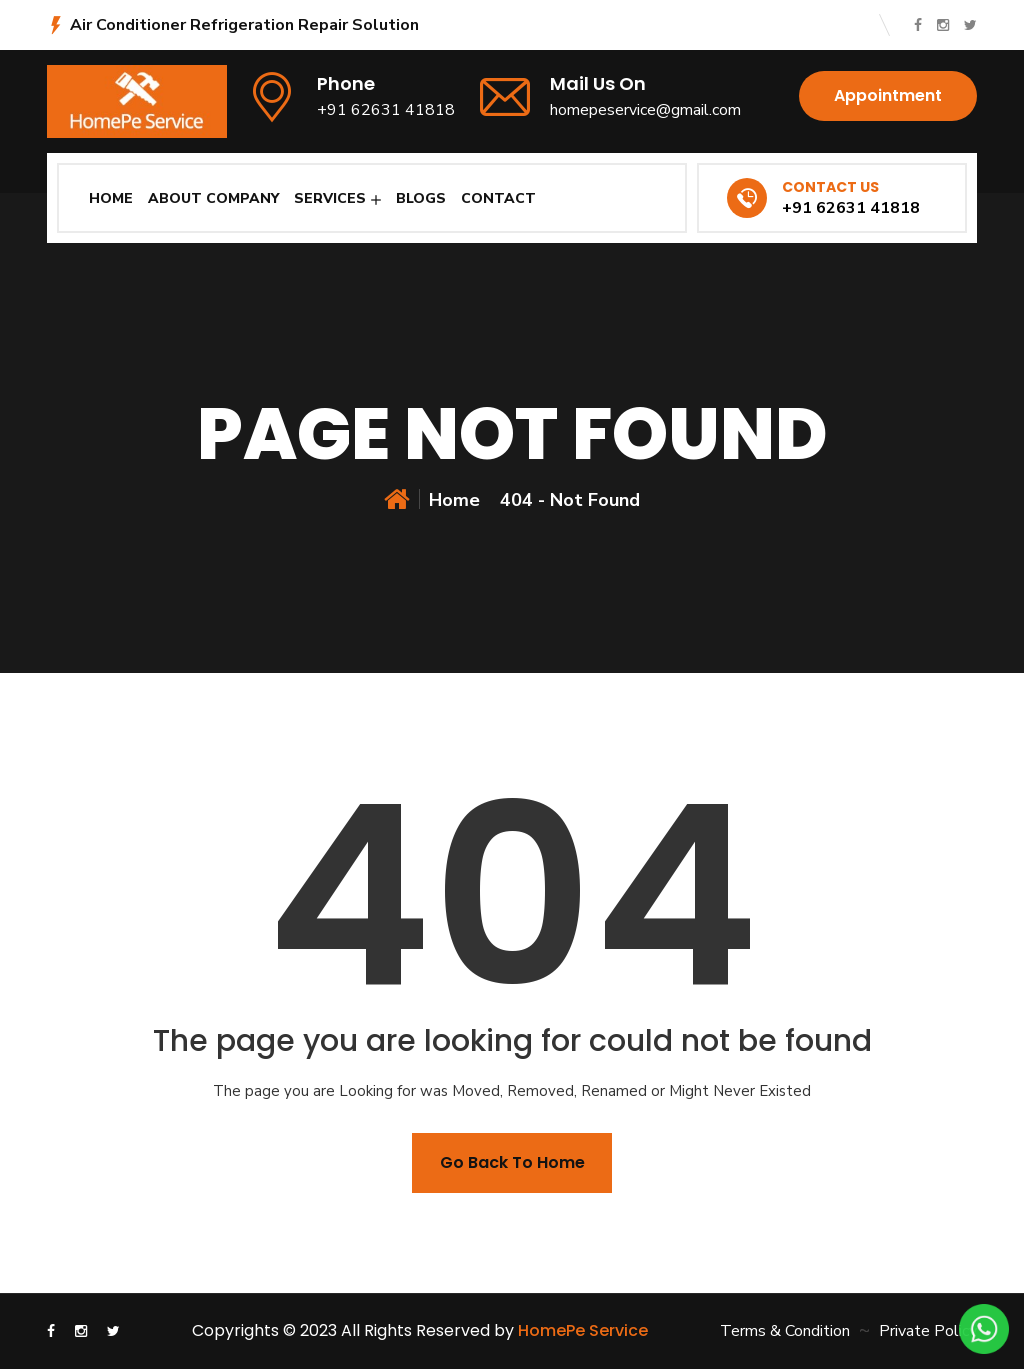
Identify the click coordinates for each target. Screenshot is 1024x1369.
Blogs (421, 198)
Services (330, 198)
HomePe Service (583, 1330)
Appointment (888, 95)
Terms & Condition (785, 1331)
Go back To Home (512, 1162)
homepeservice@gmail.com (645, 110)
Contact (498, 198)
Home (111, 198)
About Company (213, 198)
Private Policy (928, 1331)
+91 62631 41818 (386, 110)
